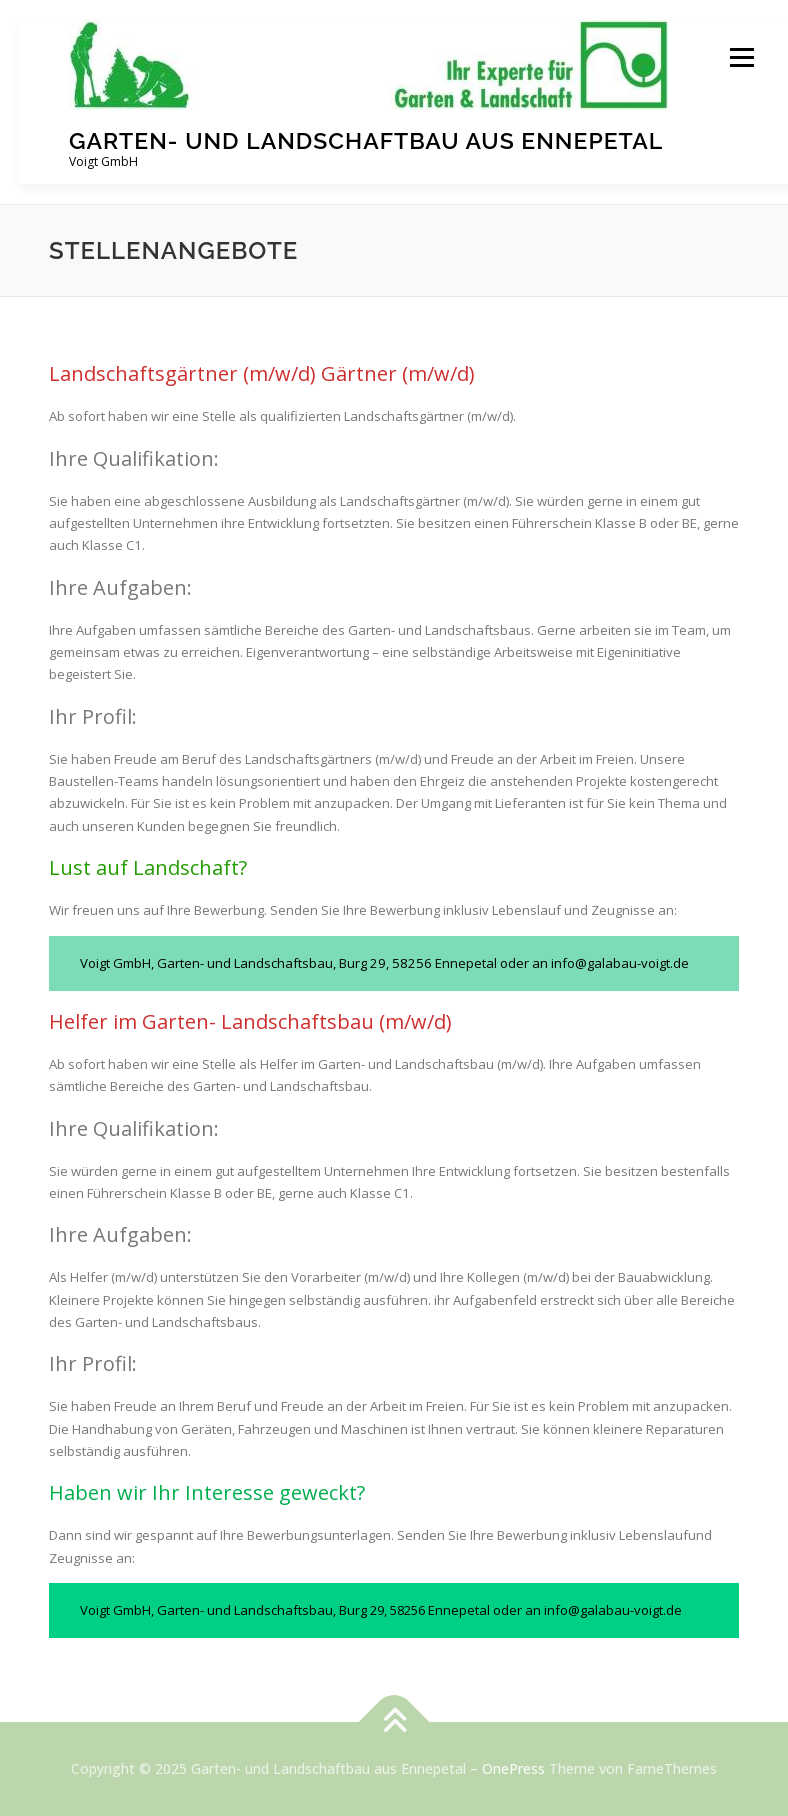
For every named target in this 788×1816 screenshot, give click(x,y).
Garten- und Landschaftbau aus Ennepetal (366, 140)
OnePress (513, 1768)
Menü (741, 57)
